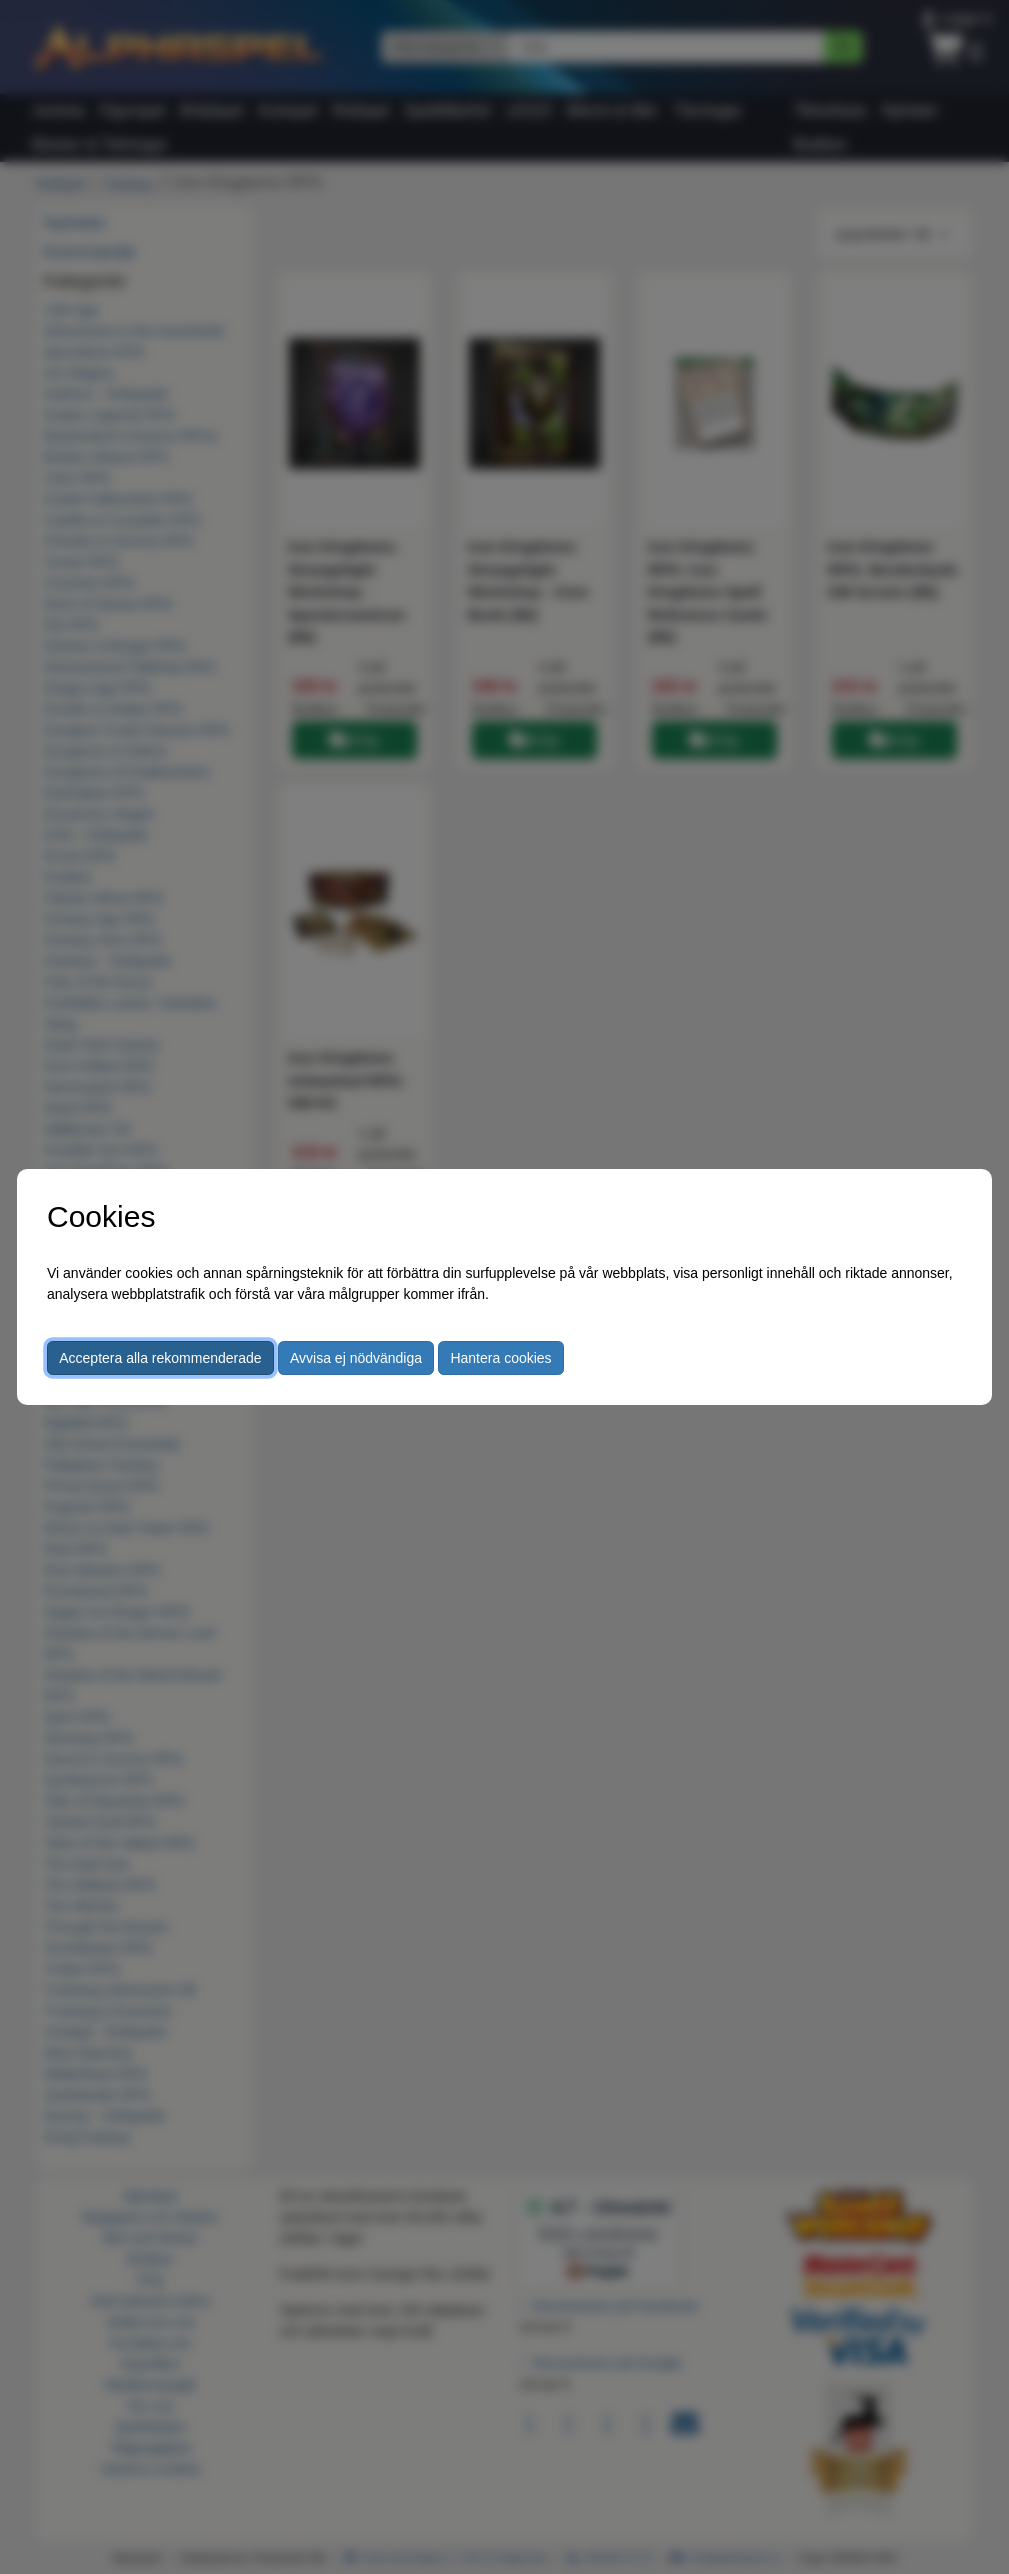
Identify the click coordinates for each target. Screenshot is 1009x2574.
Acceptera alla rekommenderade (160, 1358)
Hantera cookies (500, 1358)
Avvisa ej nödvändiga (356, 1358)
